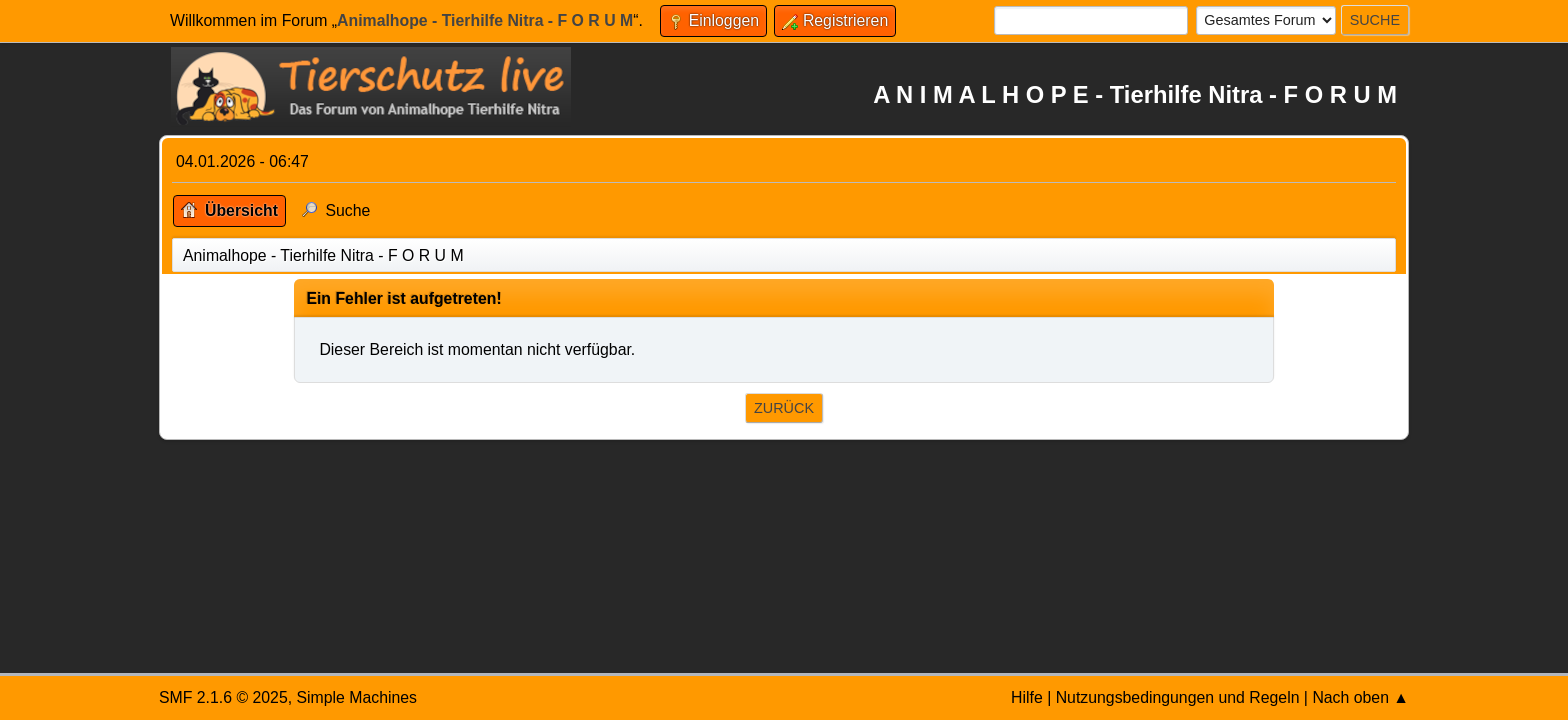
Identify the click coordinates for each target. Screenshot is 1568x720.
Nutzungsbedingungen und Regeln (1178, 697)
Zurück (784, 408)
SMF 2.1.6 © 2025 (223, 697)
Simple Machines (356, 697)
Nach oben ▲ (1360, 697)
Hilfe (1027, 697)
